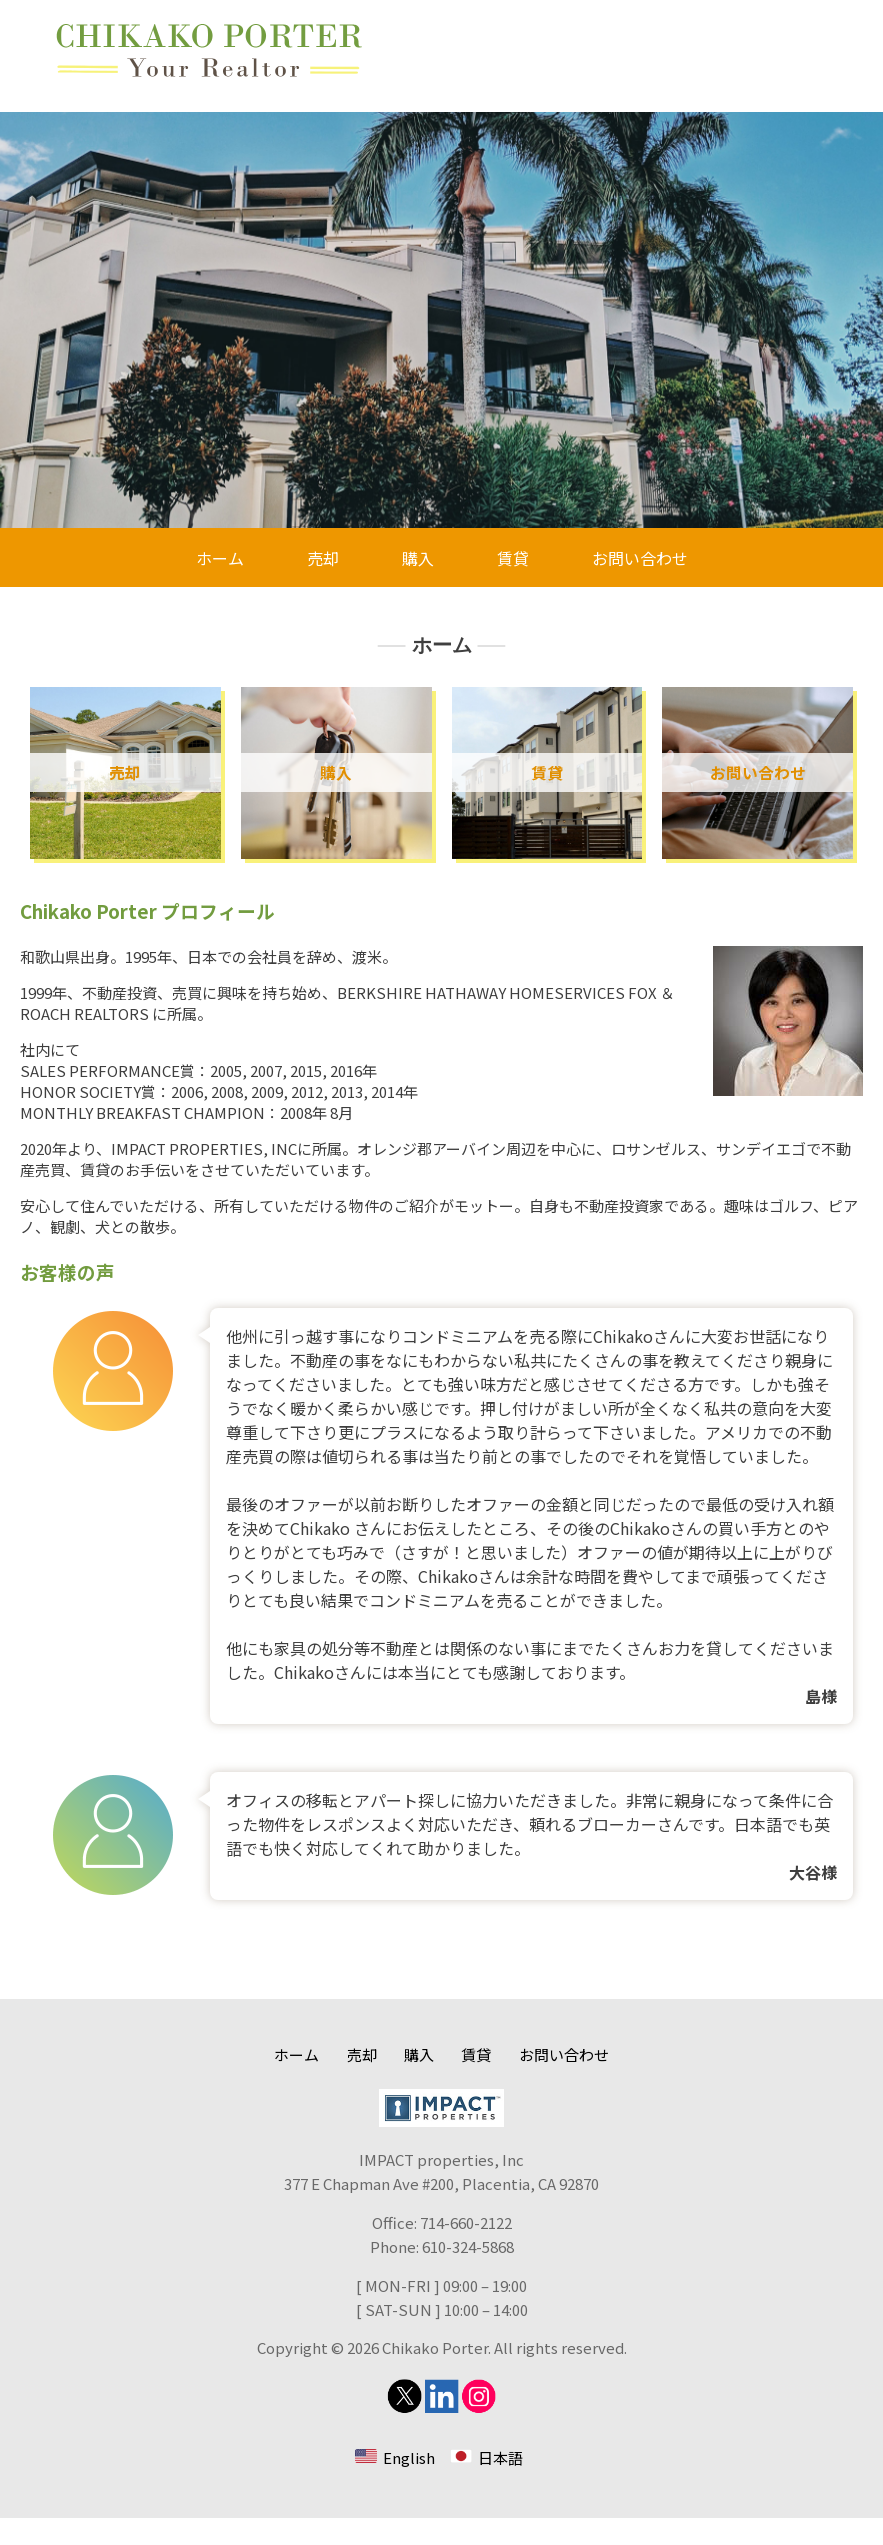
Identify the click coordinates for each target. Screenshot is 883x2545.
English (409, 2484)
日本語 (500, 2484)
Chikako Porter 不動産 (209, 50)
